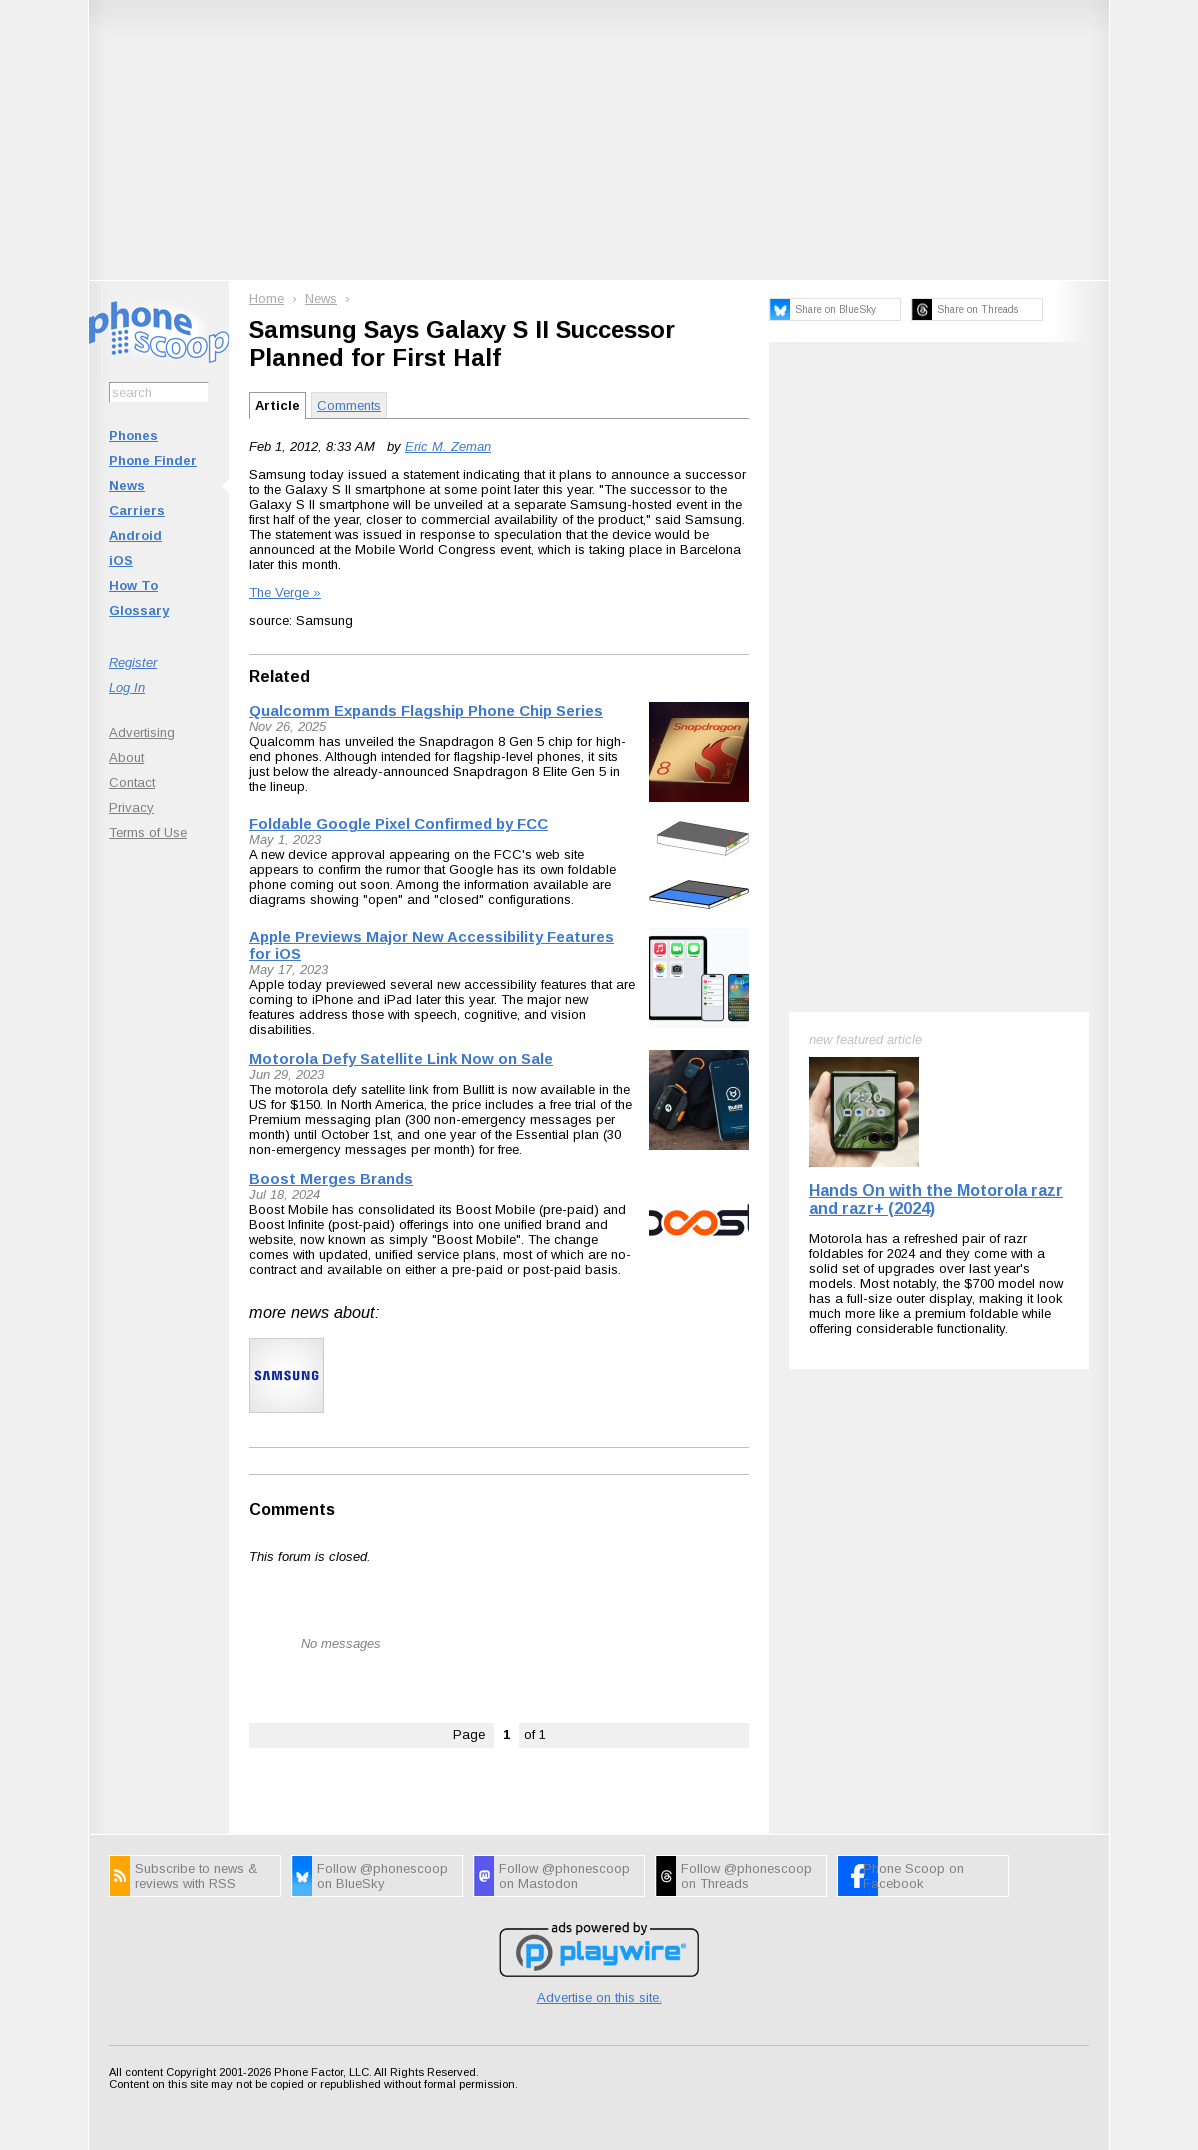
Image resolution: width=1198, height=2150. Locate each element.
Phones (133, 435)
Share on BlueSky (835, 309)
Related (279, 676)
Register (133, 662)
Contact (132, 782)
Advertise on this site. (599, 1997)
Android (135, 535)
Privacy (131, 807)
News (127, 485)
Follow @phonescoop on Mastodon (564, 1876)
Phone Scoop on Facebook (913, 1876)
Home (266, 298)
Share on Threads (977, 309)
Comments (349, 405)
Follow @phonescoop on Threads (746, 1876)
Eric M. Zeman (448, 446)
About (126, 757)
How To (133, 585)
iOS (121, 560)
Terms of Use (148, 832)
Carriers (137, 510)
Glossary (139, 610)
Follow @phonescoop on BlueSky (382, 1876)
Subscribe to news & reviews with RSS (196, 1876)
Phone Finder (153, 460)
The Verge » (285, 592)
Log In (127, 687)
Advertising (142, 732)
